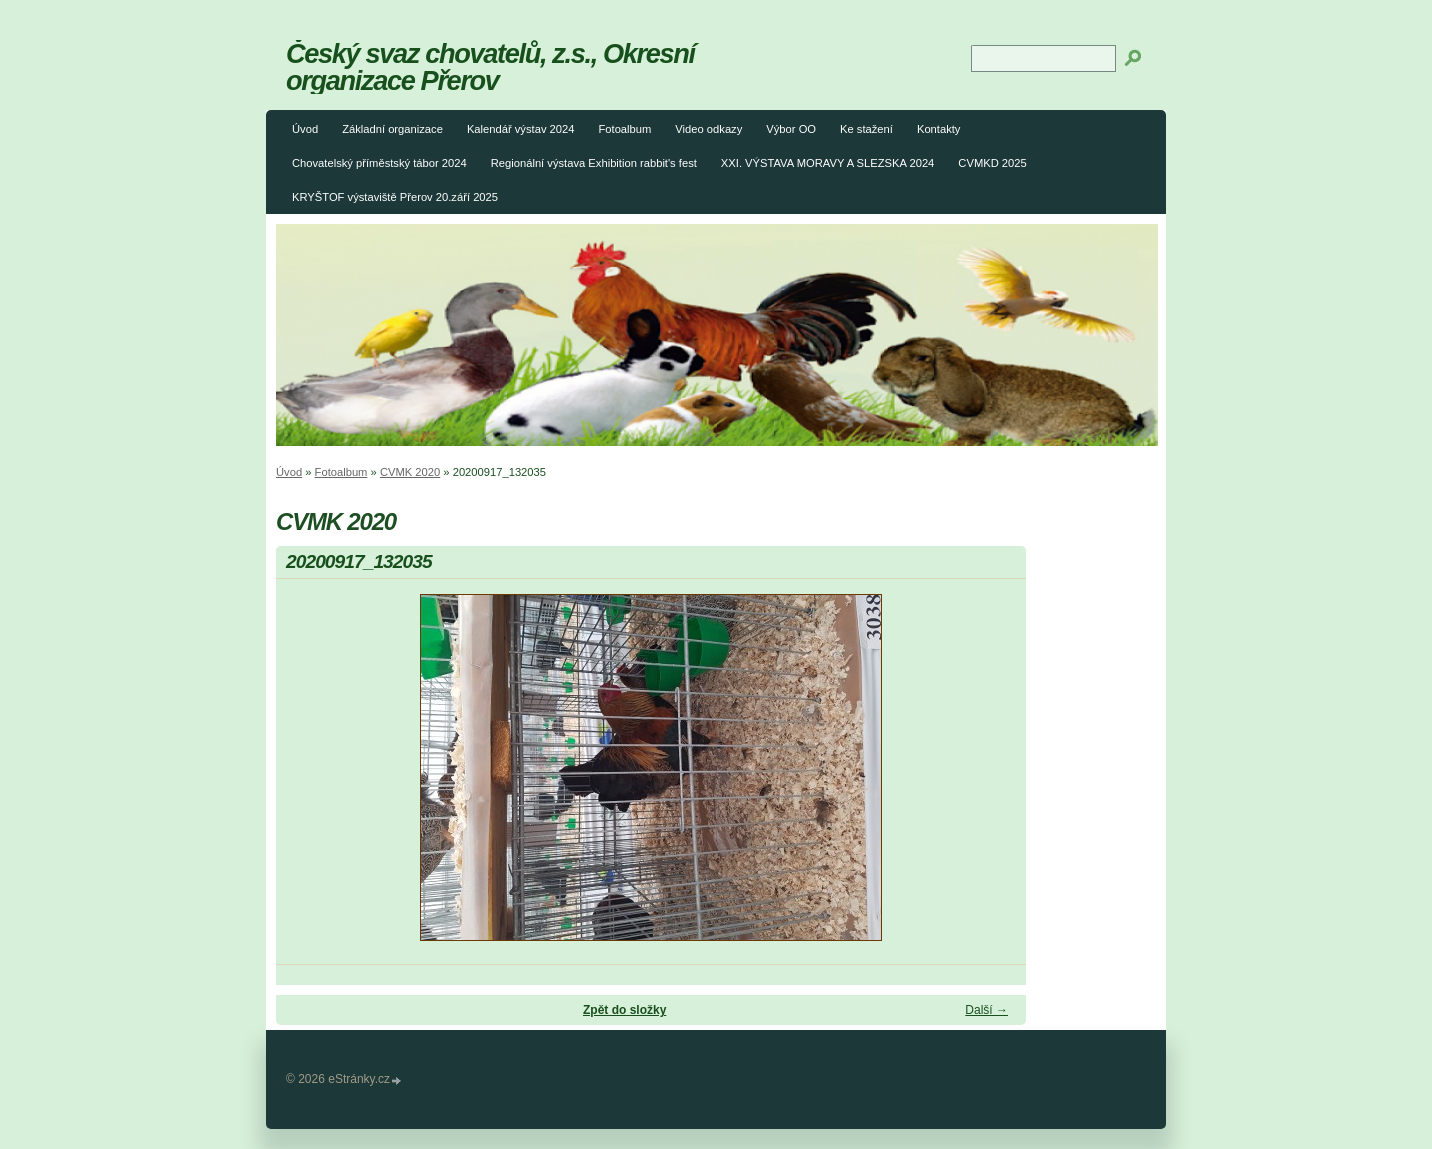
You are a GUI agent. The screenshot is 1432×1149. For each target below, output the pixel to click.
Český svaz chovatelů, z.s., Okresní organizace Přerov (490, 67)
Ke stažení (866, 129)
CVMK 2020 (410, 472)
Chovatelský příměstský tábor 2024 (379, 163)
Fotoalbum (624, 129)
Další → (986, 1010)
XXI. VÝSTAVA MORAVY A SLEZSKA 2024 (828, 163)
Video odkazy (708, 129)
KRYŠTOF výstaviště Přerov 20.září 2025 (395, 197)
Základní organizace (392, 129)
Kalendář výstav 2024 (521, 129)
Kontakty (939, 129)
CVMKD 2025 (992, 163)
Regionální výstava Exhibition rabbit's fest (594, 163)
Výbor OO (791, 129)
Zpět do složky (624, 1010)
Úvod (305, 129)
